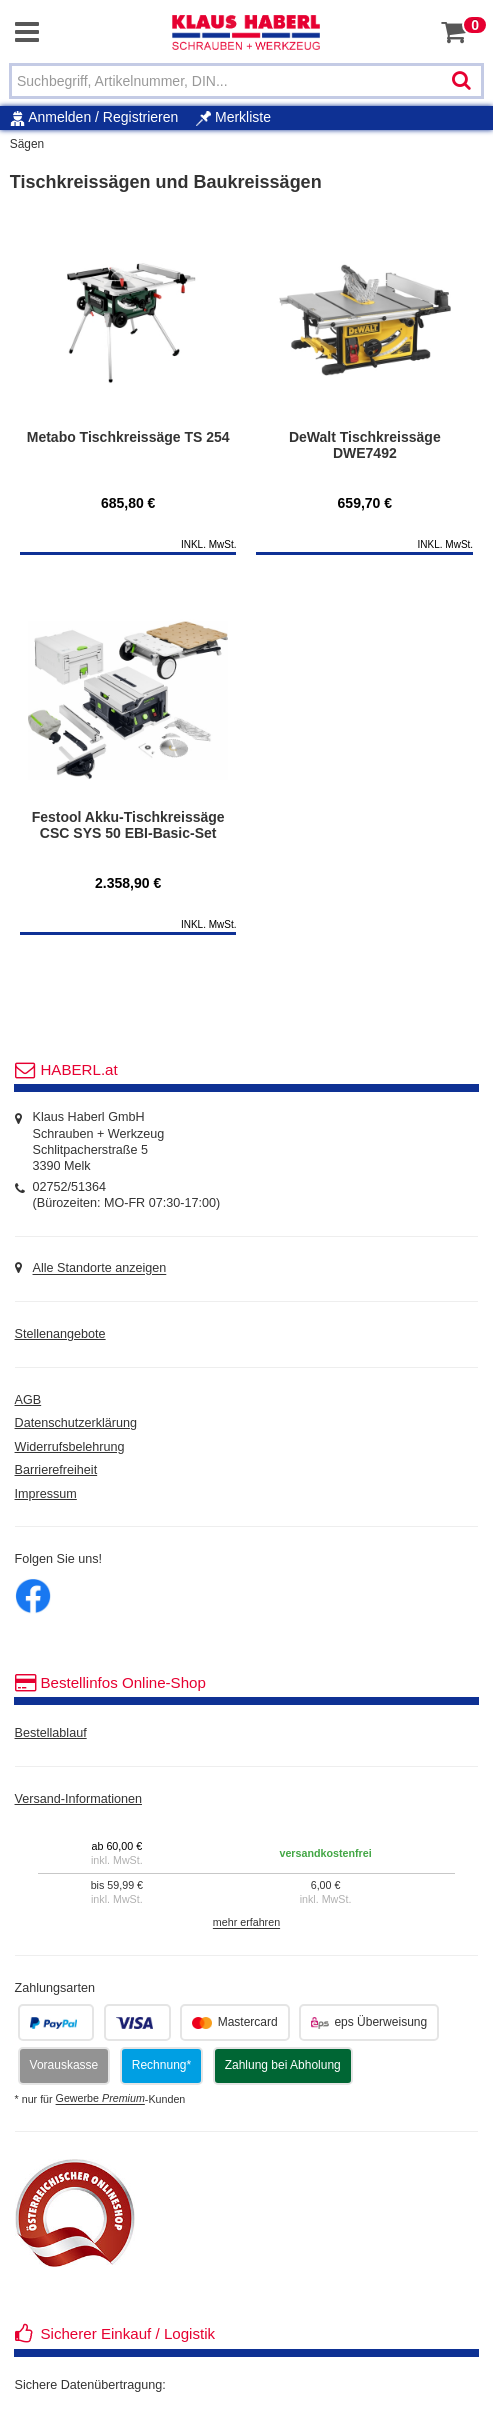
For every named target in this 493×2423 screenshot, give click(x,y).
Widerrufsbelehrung (70, 1447)
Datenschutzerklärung (76, 1423)
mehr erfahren (246, 1923)
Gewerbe (100, 2099)
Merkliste (233, 117)
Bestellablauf (51, 1733)
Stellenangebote (60, 1334)
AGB (28, 1400)
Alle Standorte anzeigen (100, 1269)
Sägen (27, 144)
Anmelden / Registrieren (103, 117)
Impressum (46, 1494)
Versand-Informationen (78, 1799)
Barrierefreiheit (56, 1470)
